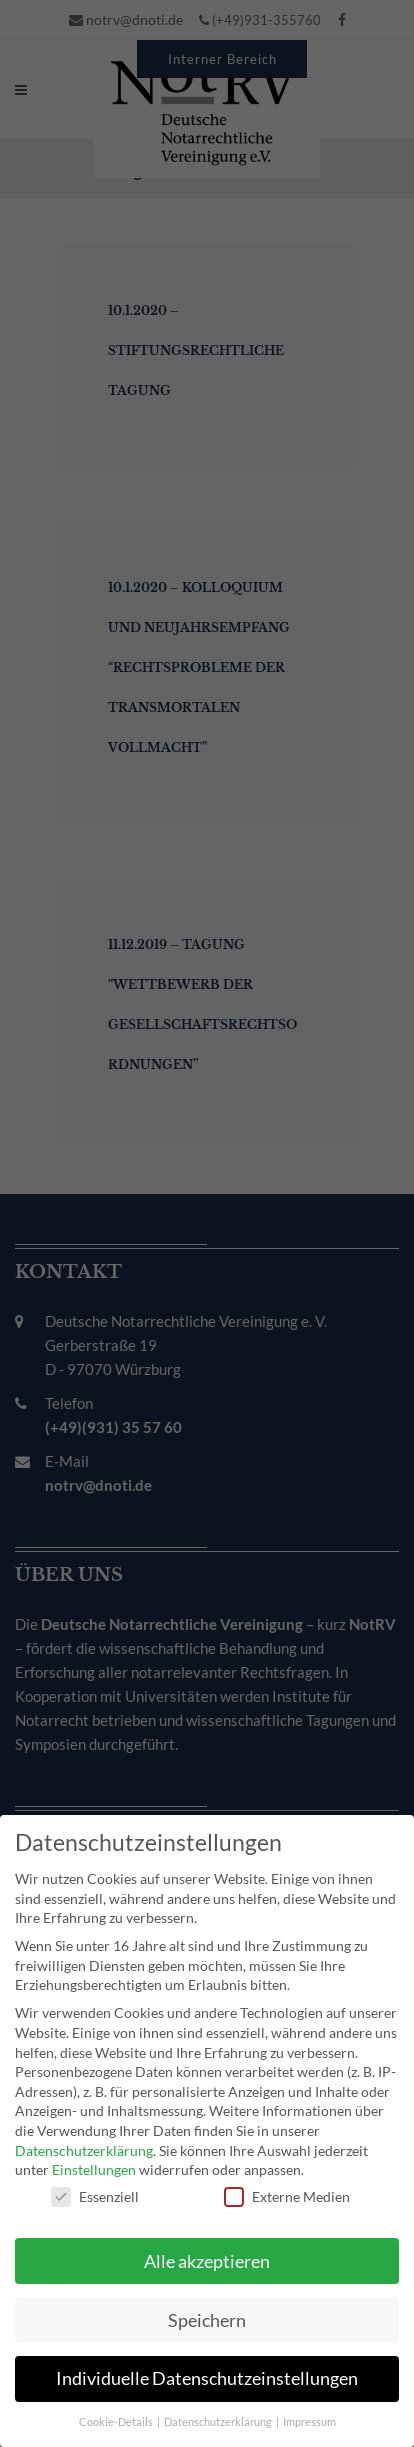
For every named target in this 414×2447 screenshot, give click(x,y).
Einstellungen (94, 2159)
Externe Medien (287, 2185)
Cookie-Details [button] (117, 2412)
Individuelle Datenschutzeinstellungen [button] (207, 2368)
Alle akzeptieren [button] (207, 2250)
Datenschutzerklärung (84, 2139)
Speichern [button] (207, 2309)
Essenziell (95, 2185)
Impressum (309, 2412)
